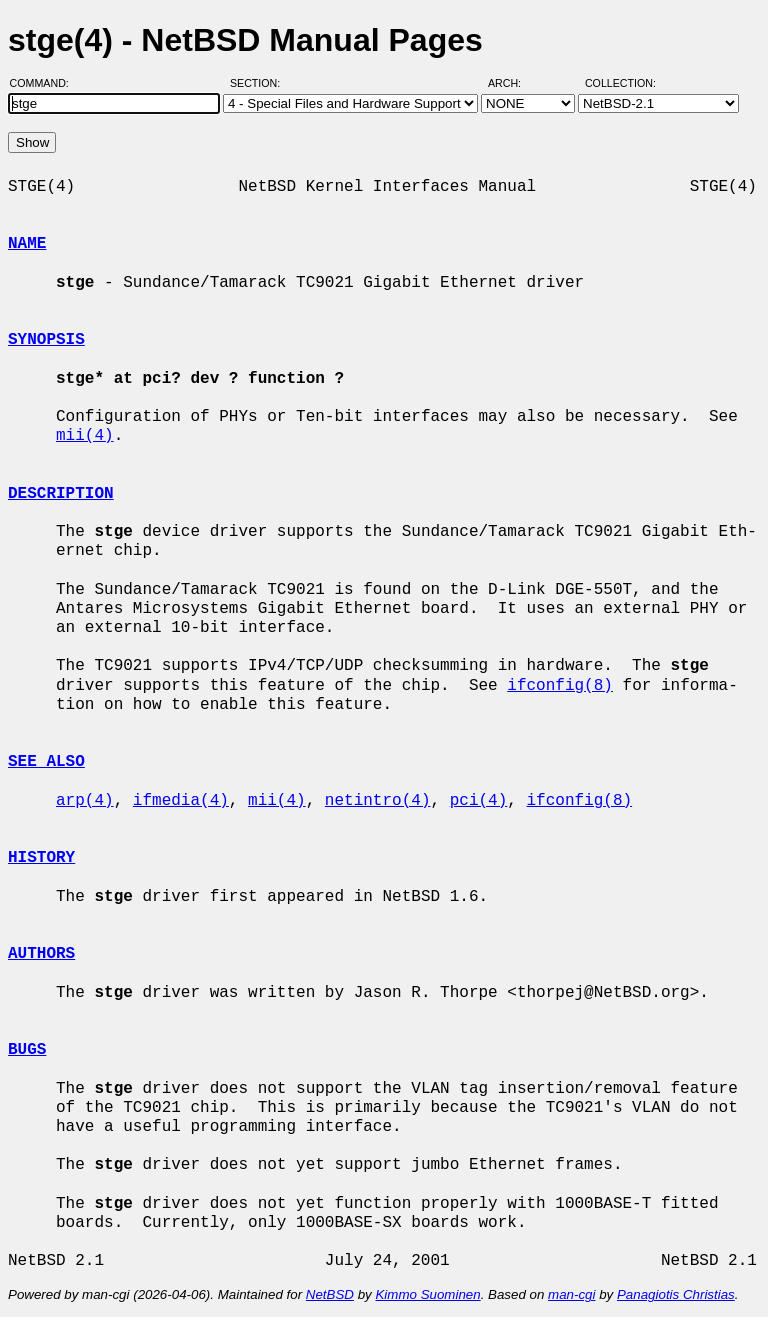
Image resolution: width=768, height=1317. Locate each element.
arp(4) (85, 801)
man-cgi (571, 1294)
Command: (45, 83)
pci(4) (479, 801)
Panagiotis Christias (676, 1294)
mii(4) (85, 436)
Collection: (620, 83)
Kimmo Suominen (427, 1294)
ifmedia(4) (181, 801)
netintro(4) (378, 801)
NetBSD (330, 1294)
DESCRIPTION (61, 494)
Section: (259, 83)
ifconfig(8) (560, 686)
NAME (27, 244)
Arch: (513, 83)
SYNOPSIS (46, 340)
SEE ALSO (46, 762)
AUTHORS (41, 954)
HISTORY (41, 858)
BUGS (27, 1050)
